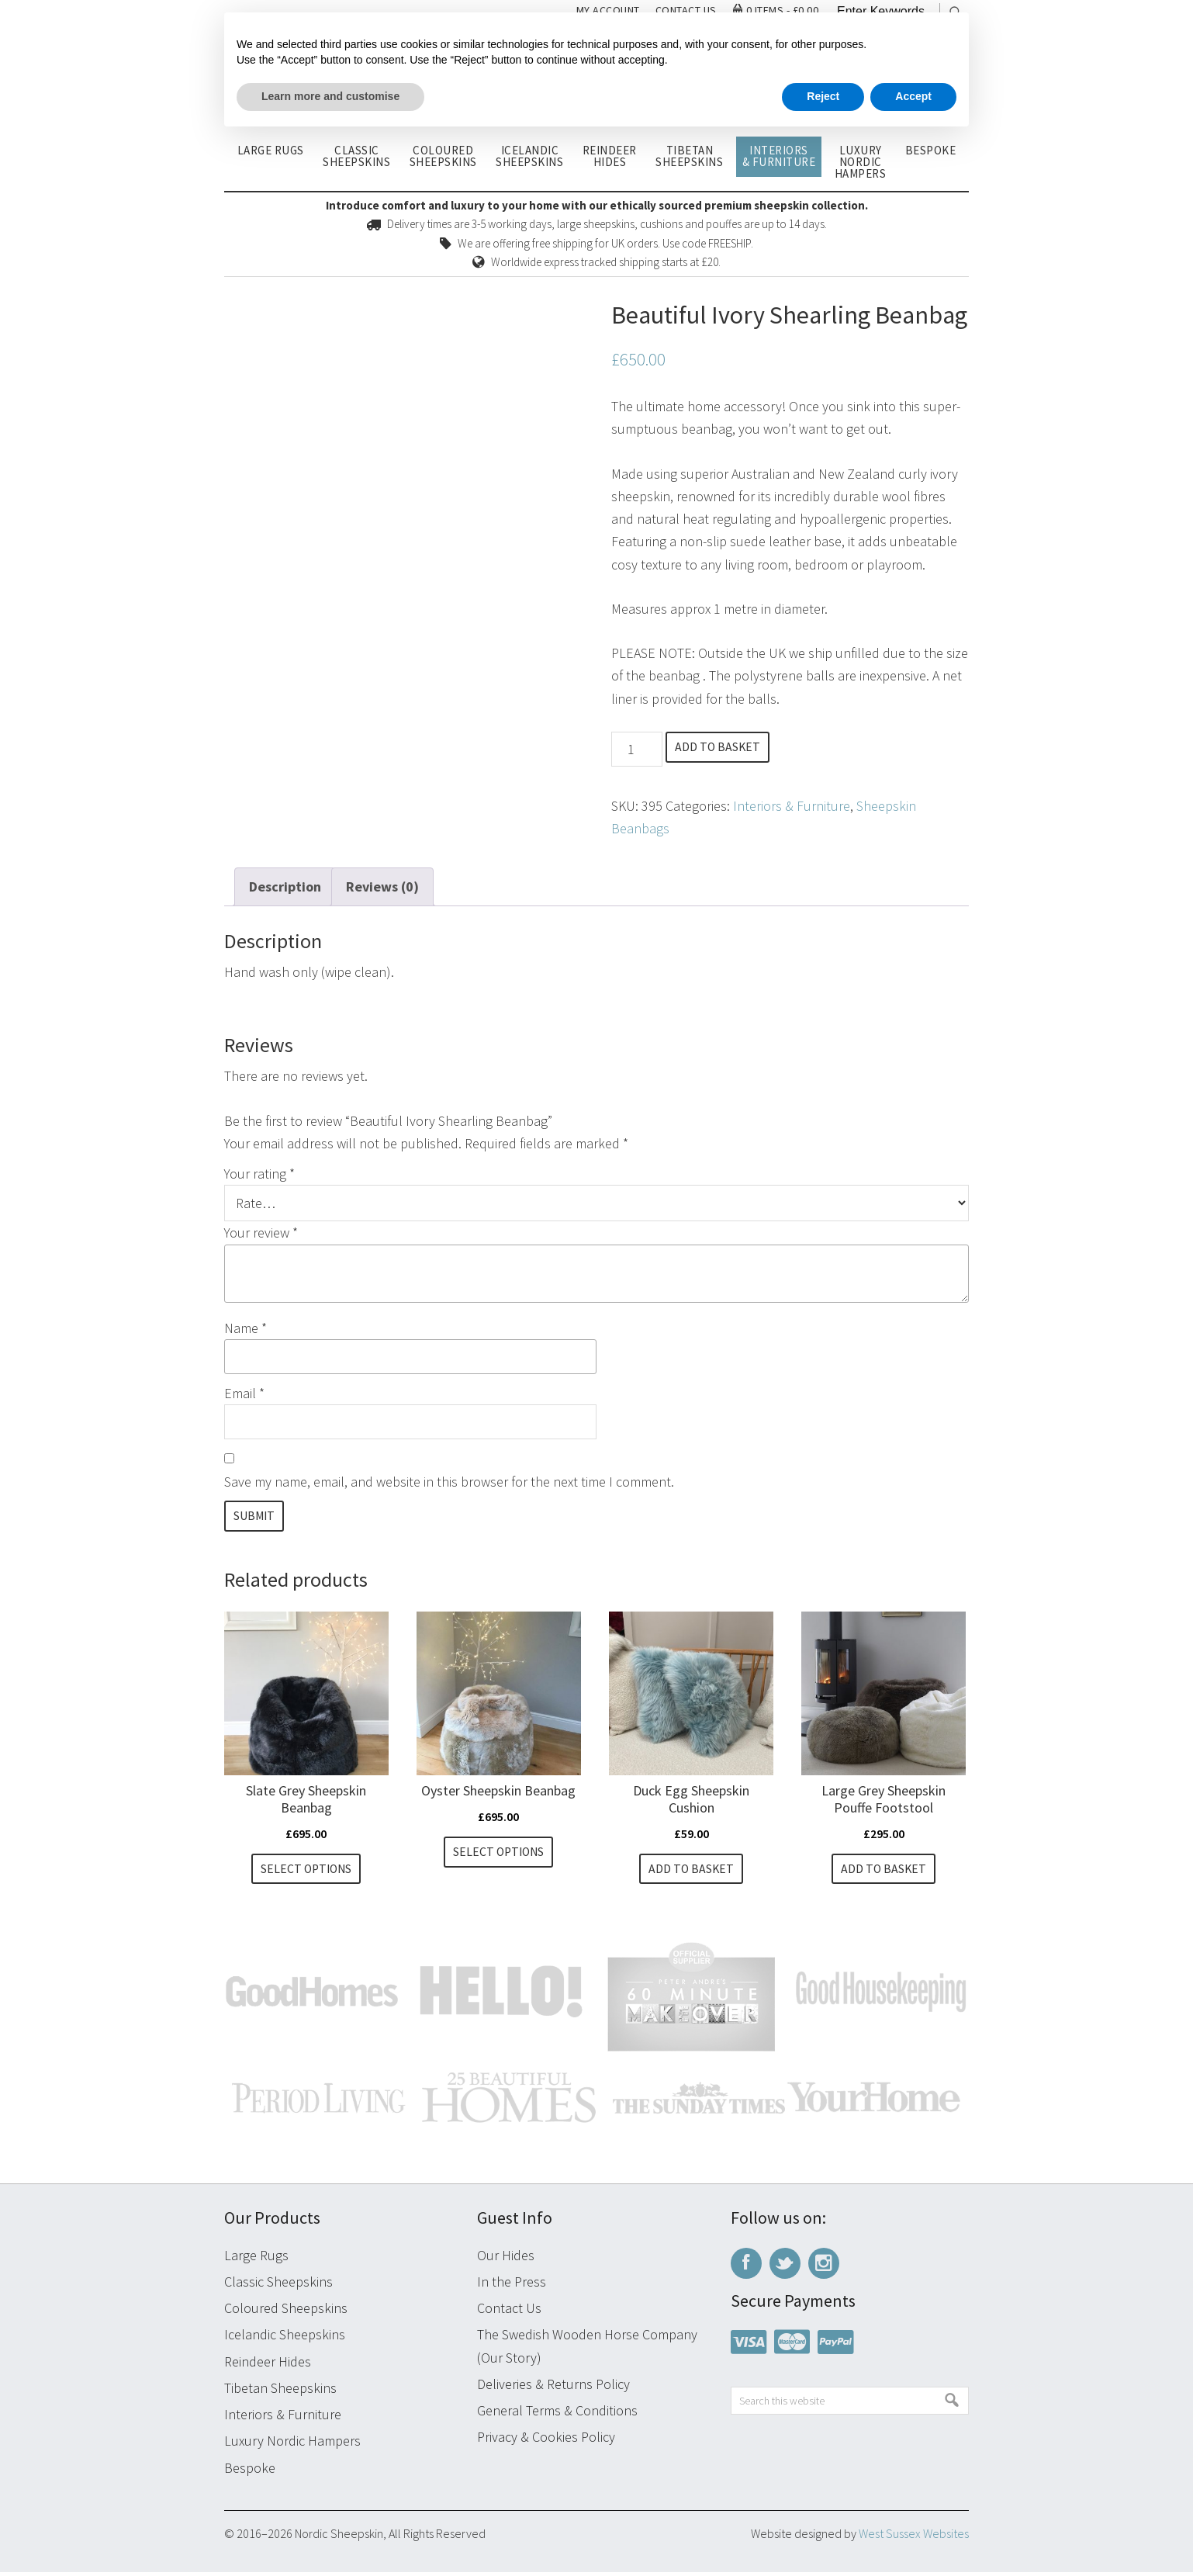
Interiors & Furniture (791, 806)
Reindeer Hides (267, 2364)
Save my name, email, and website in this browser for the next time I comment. (449, 1482)
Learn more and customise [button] (330, 96)
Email (244, 1393)
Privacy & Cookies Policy (546, 2441)
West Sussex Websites (914, 2537)
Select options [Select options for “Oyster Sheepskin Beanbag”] (498, 1854)
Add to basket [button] (691, 1871)
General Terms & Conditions (557, 2414)
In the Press (511, 2285)
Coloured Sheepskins (286, 2312)
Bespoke (249, 2471)
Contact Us (509, 2312)
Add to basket (723, 748)
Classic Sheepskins (278, 2285)
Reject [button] (823, 96)
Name (245, 1328)
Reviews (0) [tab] (382, 886)
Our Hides (505, 2258)
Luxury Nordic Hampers (292, 2444)
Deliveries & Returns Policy (553, 2388)
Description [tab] (285, 886)
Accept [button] (913, 96)
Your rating (259, 1173)
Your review (261, 1232)
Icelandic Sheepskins (284, 2338)
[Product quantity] (636, 749)
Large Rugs (256, 2258)
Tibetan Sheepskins (280, 2392)
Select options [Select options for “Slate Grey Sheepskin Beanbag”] (306, 1871)
